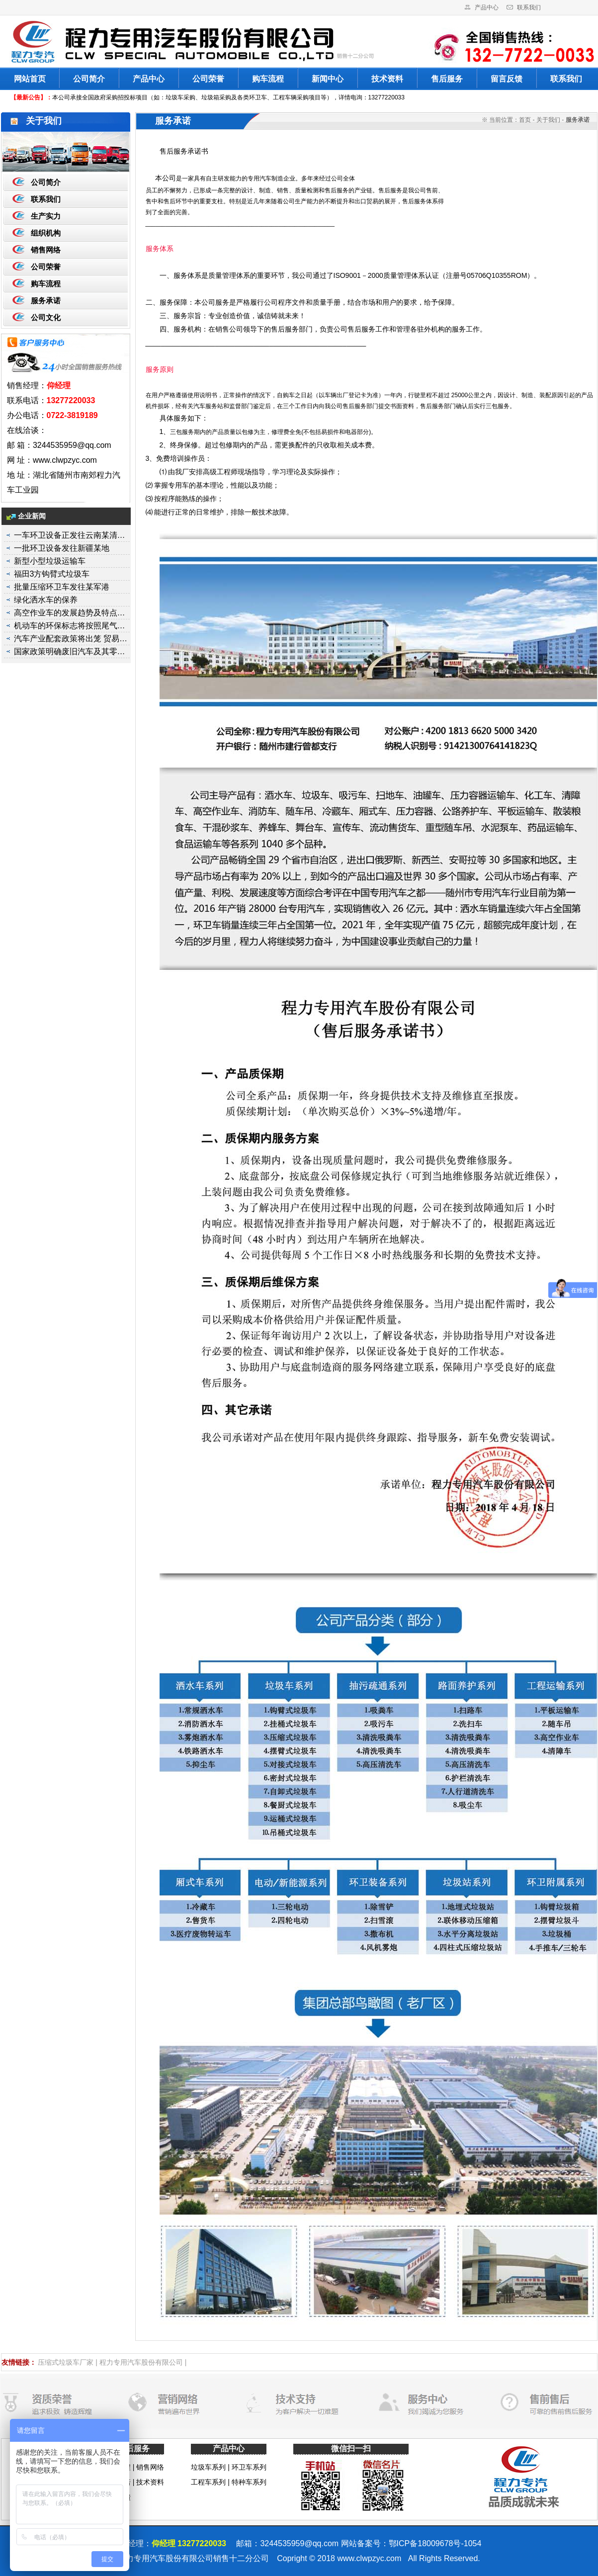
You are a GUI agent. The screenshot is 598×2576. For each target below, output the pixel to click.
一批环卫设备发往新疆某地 (61, 548)
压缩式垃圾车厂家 (65, 2362)
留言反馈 (506, 79)
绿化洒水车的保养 (46, 600)
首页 (525, 119)
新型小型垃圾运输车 (49, 561)
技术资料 (387, 79)
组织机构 (46, 233)
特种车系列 (249, 2482)
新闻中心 (327, 79)
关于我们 (548, 119)
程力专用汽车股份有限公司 (141, 2362)
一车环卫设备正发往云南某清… (69, 535)
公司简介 (89, 79)
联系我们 (529, 7)
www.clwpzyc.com (369, 2558)
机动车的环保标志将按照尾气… (69, 625)
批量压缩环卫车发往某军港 (61, 587)
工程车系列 (208, 2482)
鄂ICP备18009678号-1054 (435, 2543)
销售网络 (46, 250)
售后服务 (447, 79)
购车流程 (268, 79)
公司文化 (46, 317)
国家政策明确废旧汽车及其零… (69, 651)
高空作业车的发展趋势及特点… (69, 612)
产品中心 (487, 7)
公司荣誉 (208, 79)
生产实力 (46, 216)
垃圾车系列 (208, 2467)
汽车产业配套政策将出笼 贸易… (70, 638)
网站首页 (30, 79)
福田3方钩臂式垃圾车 (52, 574)
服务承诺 (46, 300)
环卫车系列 (249, 2467)
